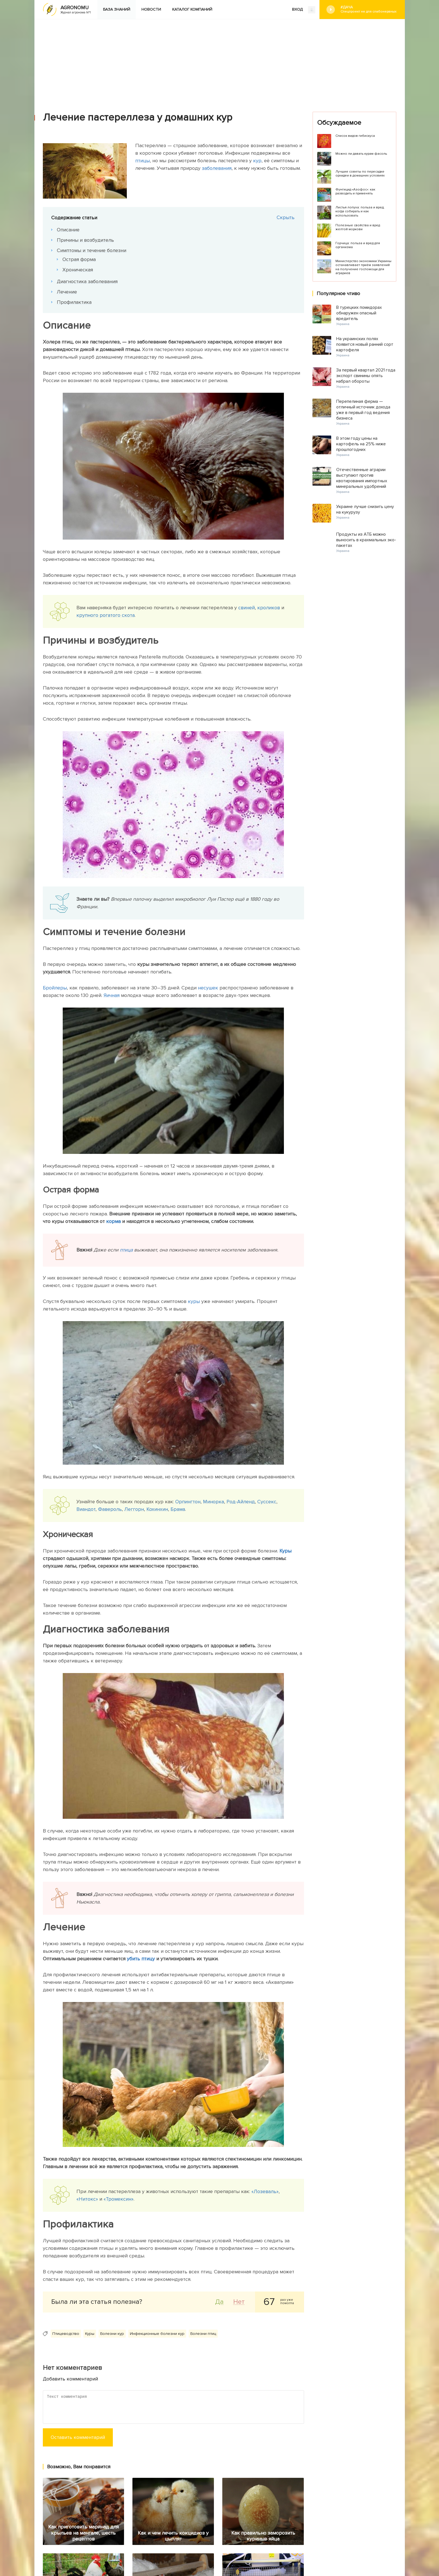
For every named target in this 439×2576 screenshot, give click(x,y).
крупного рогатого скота (105, 615)
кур (257, 160)
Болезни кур (112, 2333)
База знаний (116, 9)
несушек (208, 988)
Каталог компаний (192, 9)
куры (194, 1301)
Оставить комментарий (78, 2437)
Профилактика (74, 302)
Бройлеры (55, 988)
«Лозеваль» (265, 2191)
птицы (142, 160)
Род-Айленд (240, 1501)
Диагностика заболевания (87, 281)
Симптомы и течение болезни (91, 250)
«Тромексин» (119, 2199)
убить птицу (141, 1959)
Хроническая (77, 270)
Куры (285, 1551)
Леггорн (134, 1509)
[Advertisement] (219, 61)
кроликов (268, 607)
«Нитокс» (87, 2199)
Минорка (213, 1501)
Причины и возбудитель (85, 240)
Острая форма (79, 259)
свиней (246, 607)
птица (126, 1250)
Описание (68, 230)
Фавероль (110, 1509)
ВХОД (303, 9)
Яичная (112, 995)
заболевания (217, 168)
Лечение (67, 292)
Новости (151, 9)
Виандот (85, 1509)
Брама (178, 1509)
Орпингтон (187, 1501)
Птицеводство (65, 2333)
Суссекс (266, 1501)
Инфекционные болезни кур (157, 2333)
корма (113, 1221)
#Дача (368, 9)
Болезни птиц (203, 2333)
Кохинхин (157, 1509)
